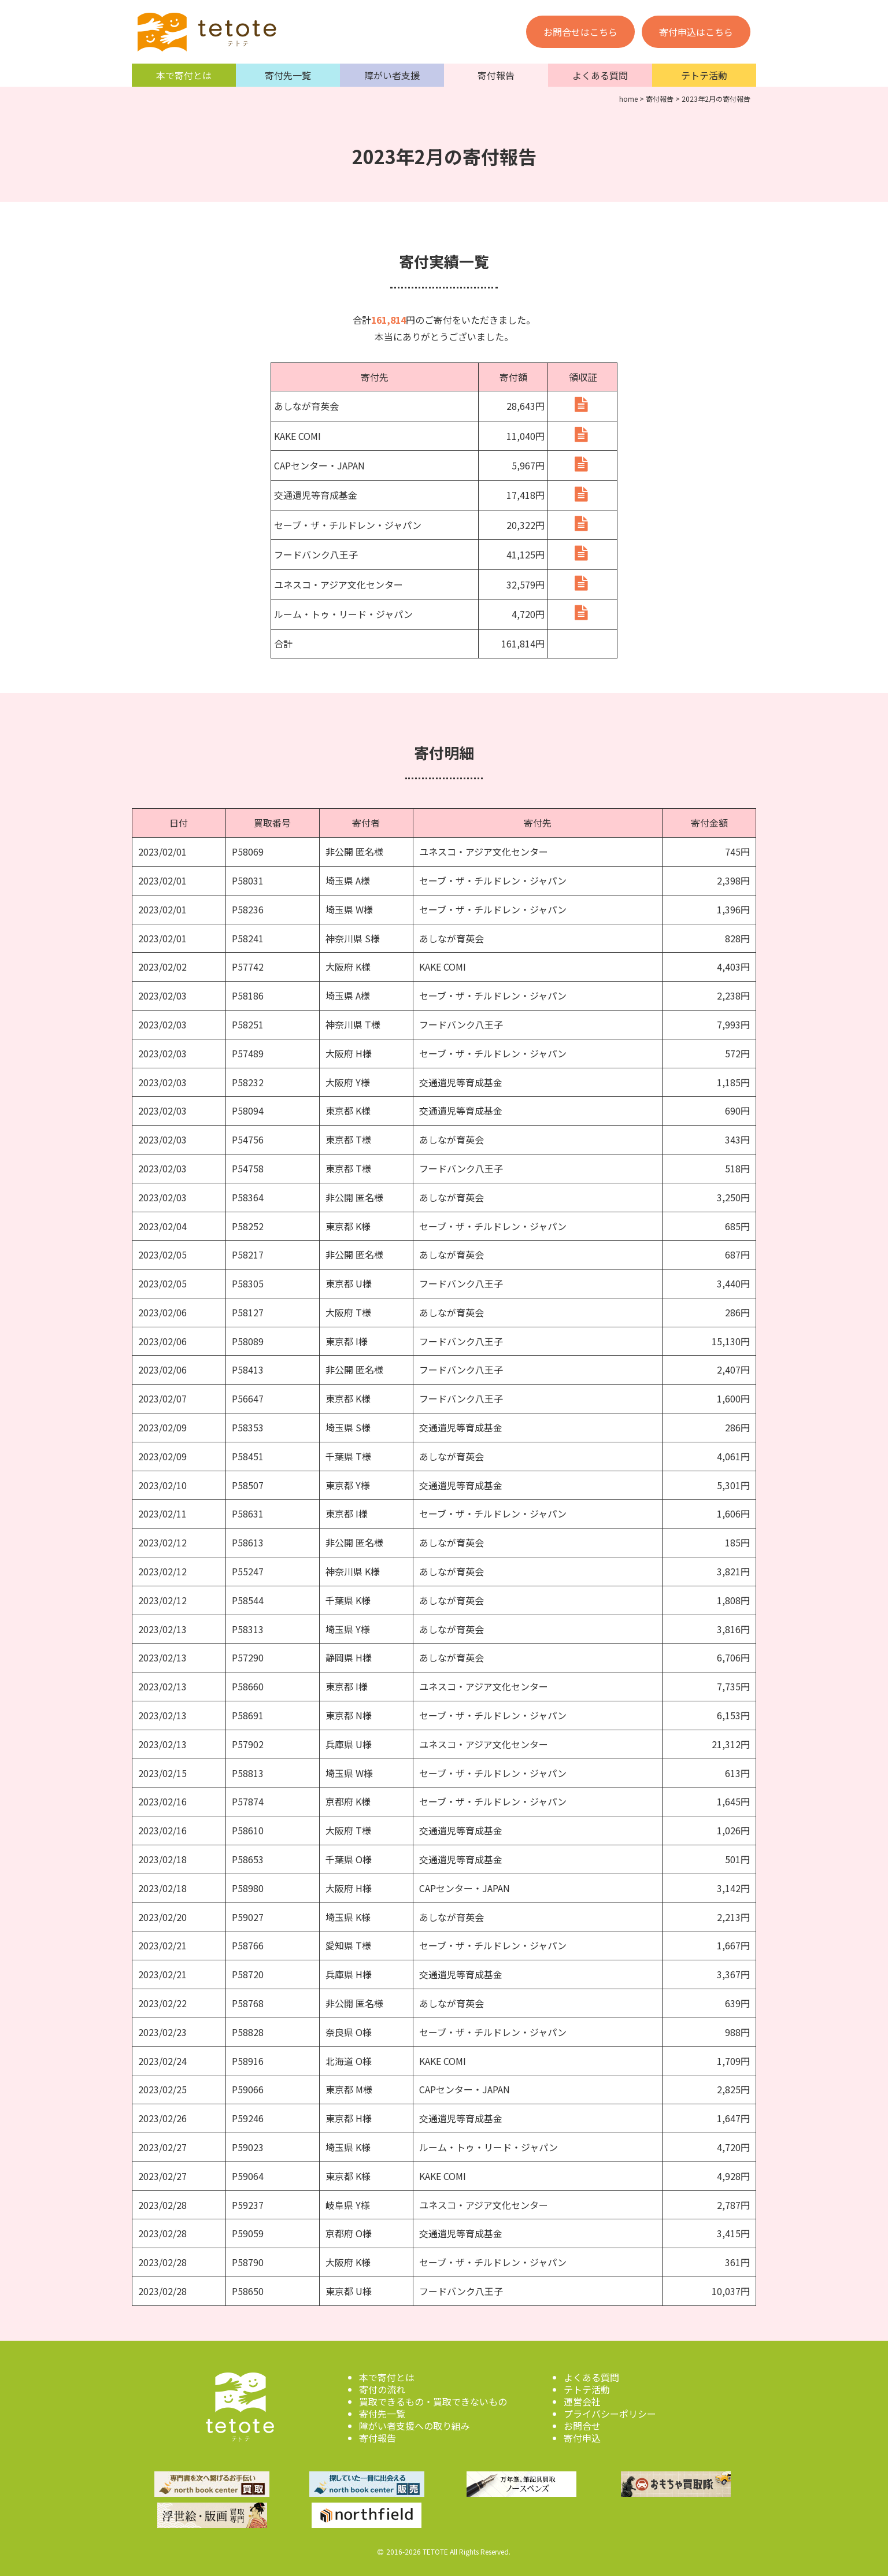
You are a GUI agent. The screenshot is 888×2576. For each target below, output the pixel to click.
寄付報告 (496, 75)
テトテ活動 (704, 75)
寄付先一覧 (288, 75)
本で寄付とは (184, 75)
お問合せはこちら (580, 32)
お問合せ (582, 2423)
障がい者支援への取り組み (414, 2423)
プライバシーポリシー (610, 2411)
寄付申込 (582, 2435)
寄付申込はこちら (696, 32)
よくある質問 (600, 75)
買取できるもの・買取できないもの (433, 2398)
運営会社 (582, 2398)
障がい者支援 (392, 75)
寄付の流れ (382, 2386)
